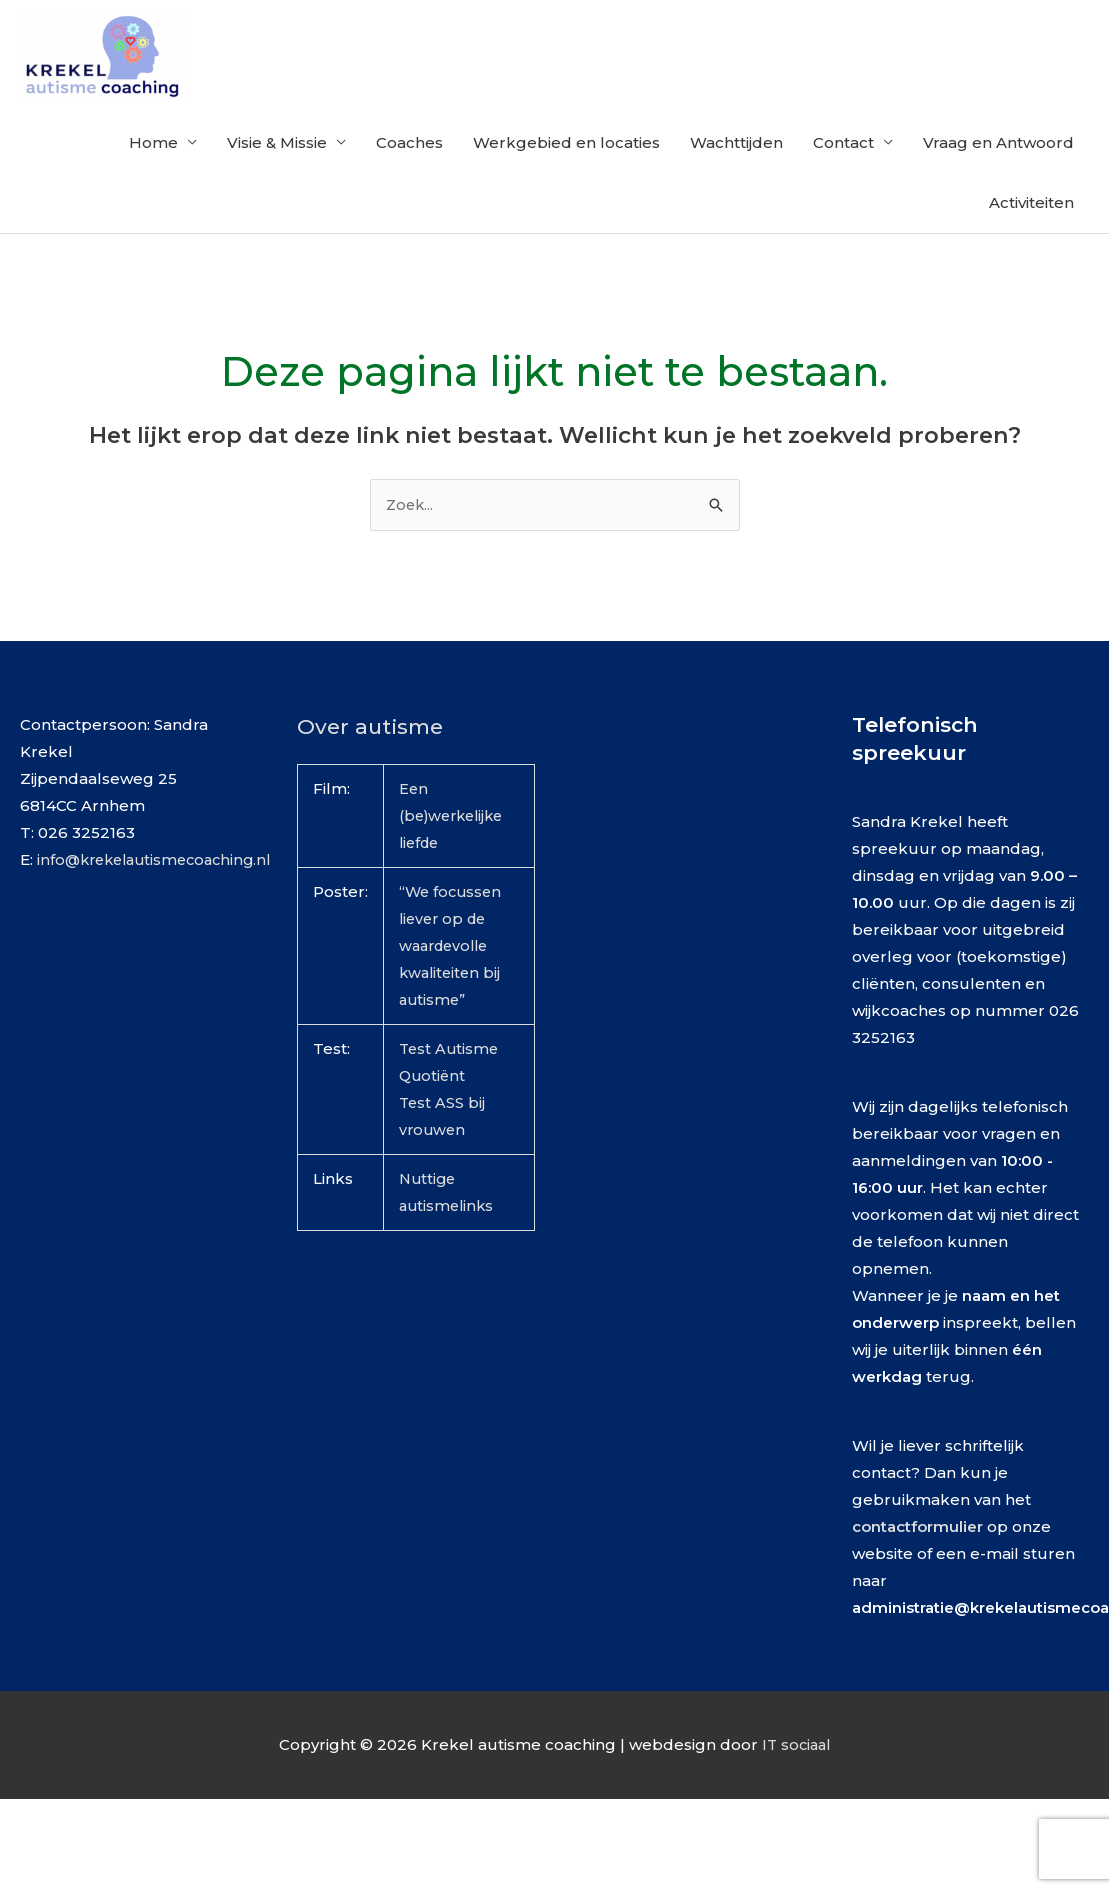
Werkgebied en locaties (566, 181)
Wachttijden (736, 181)
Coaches (409, 181)
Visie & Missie (277, 181)
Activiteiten (1031, 241)
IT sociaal (796, 1784)
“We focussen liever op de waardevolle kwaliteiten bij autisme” (452, 986)
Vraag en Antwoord (998, 181)
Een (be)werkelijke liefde (455, 856)
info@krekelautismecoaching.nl (161, 900)
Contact (843, 181)
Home (153, 181)
